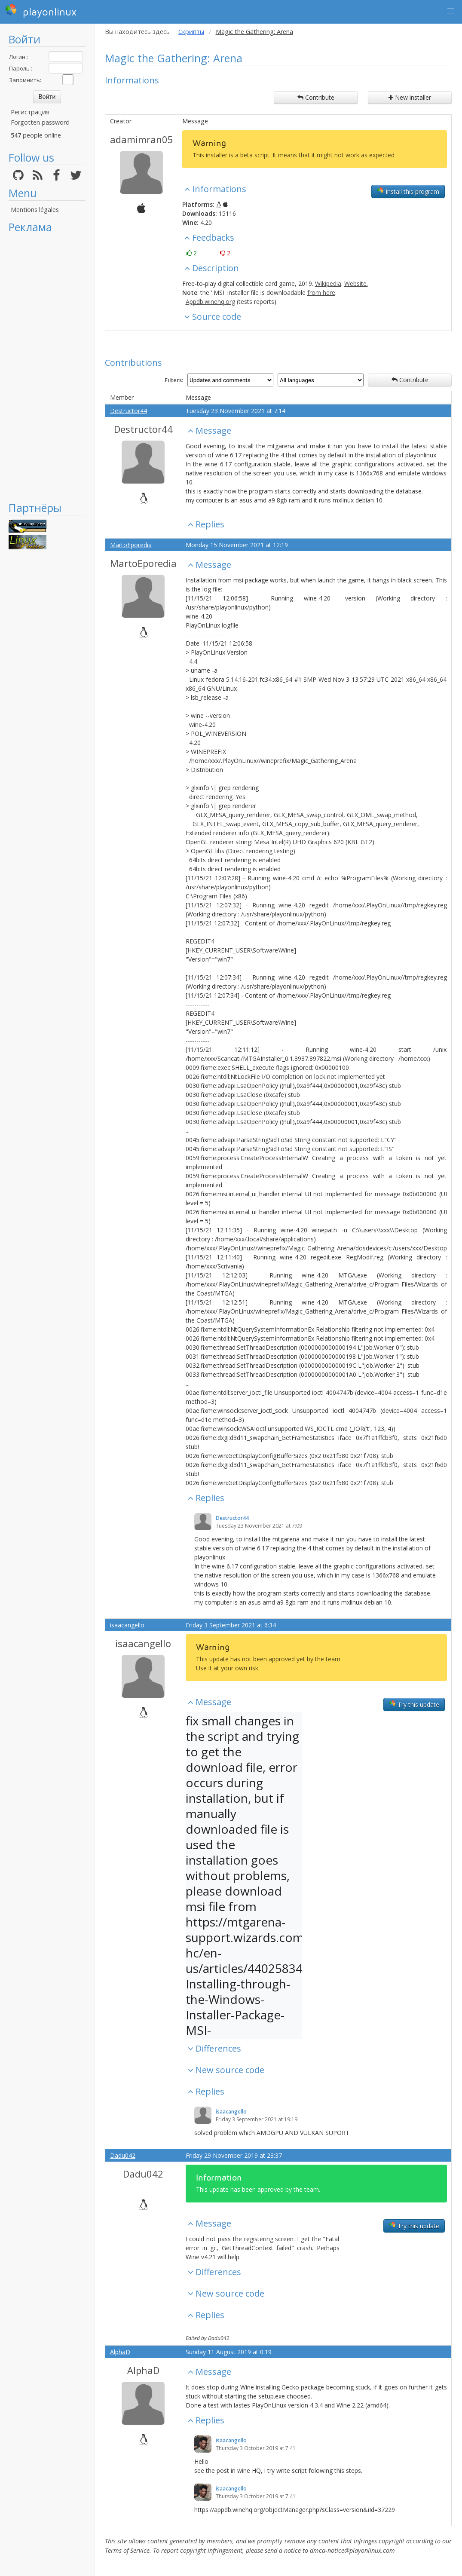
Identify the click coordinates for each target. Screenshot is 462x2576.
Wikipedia (328, 283)
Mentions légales (35, 209)
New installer (410, 97)
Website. (356, 283)
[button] (451, 11)
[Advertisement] (47, 367)
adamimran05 (141, 139)
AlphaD (120, 2352)
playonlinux (40, 10)
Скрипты (191, 32)
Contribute (315, 97)
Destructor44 (128, 411)
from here (321, 292)
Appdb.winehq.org (210, 301)
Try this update (414, 1704)
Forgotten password (40, 122)
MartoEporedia (131, 545)
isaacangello (127, 1625)
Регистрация (30, 112)
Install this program (408, 191)
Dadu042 (122, 2155)
